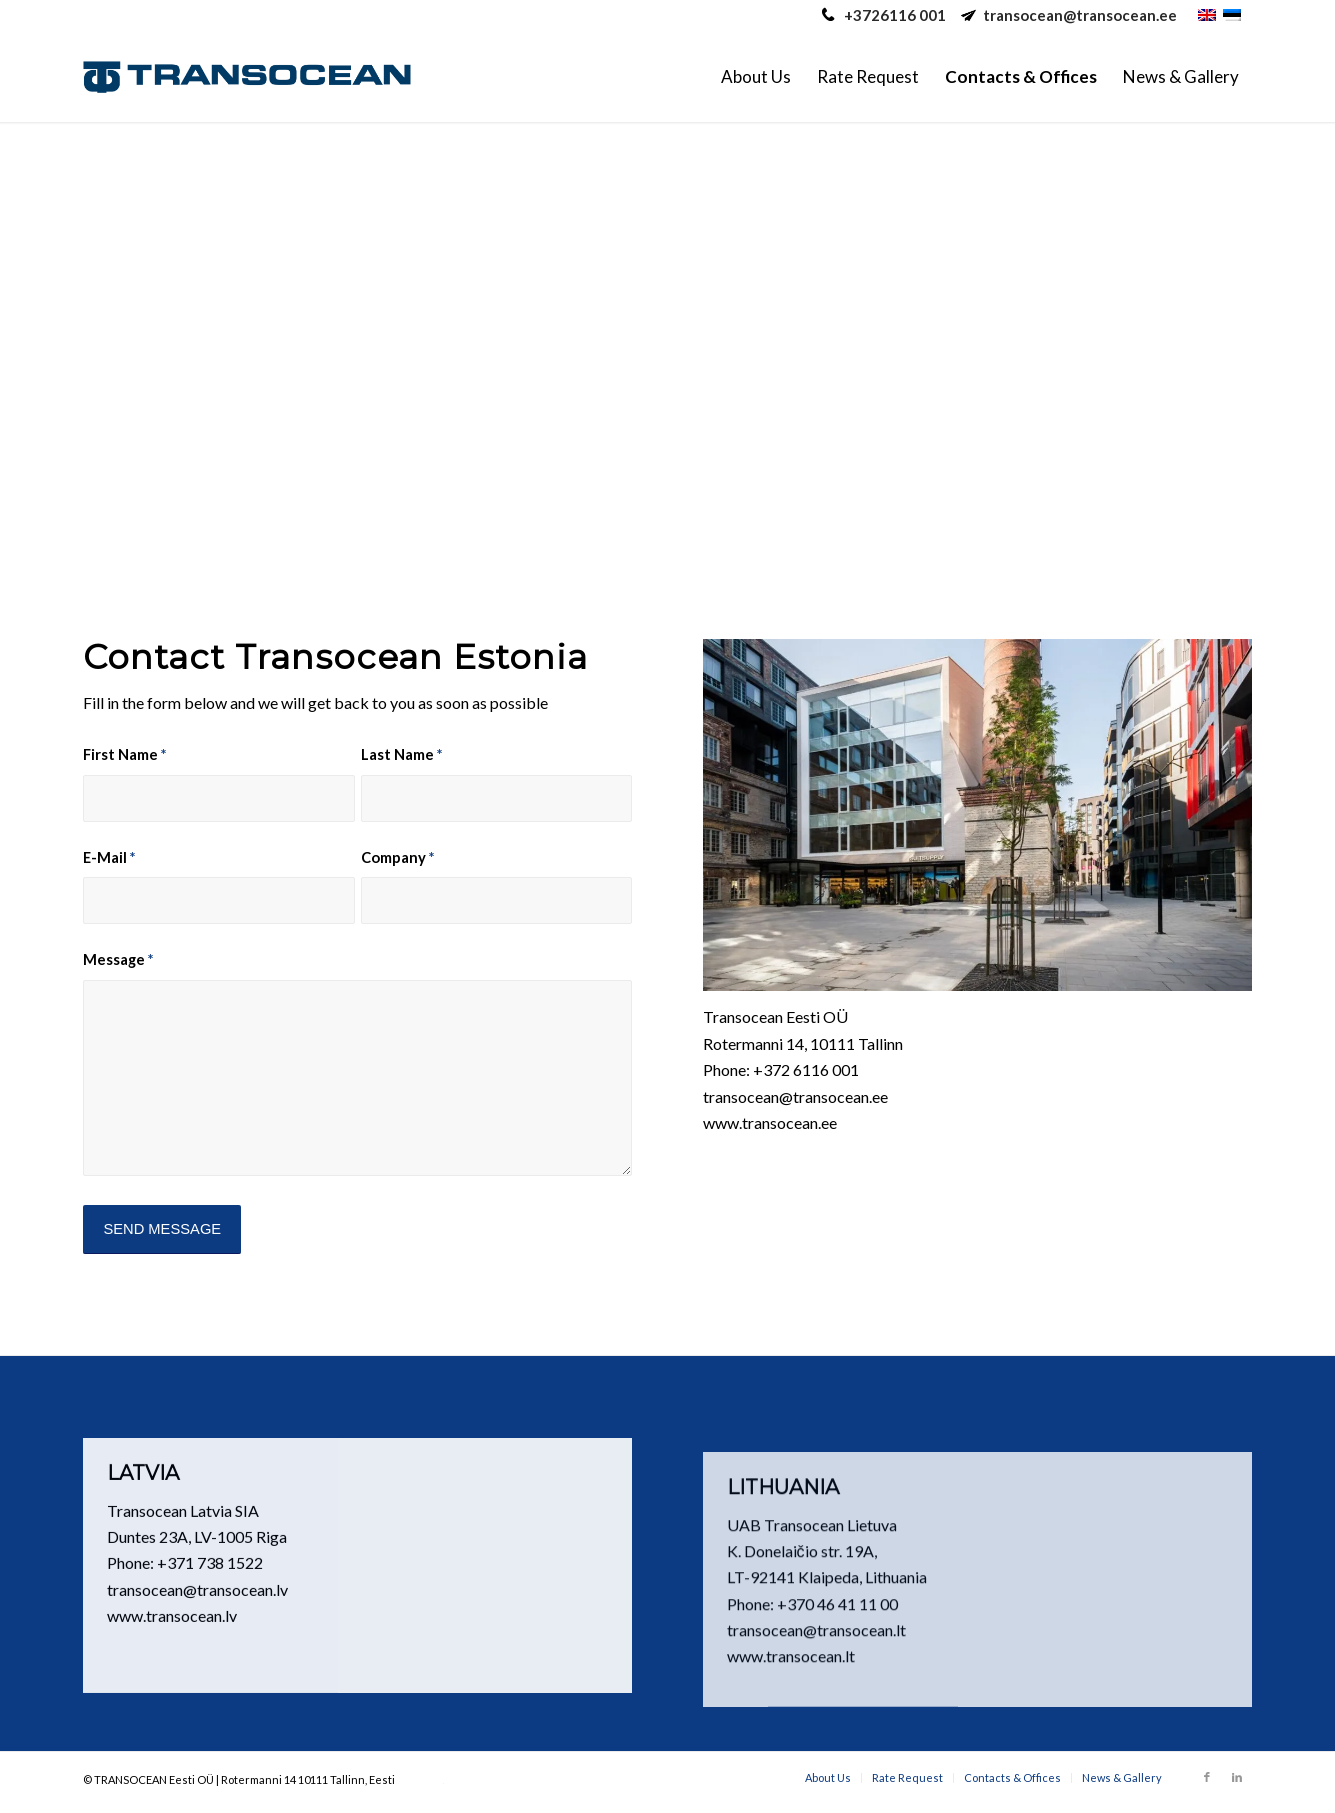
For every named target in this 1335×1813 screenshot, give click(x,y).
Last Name (401, 754)
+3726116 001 (895, 15)
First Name (124, 754)
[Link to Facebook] (1207, 1777)
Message (118, 959)
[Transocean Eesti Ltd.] (246, 77)
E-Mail (109, 857)
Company (397, 857)
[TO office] (977, 815)
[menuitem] (756, 77)
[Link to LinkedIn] (1237, 1777)
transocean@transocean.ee (1080, 15)
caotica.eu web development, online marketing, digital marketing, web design (420, 1783)
